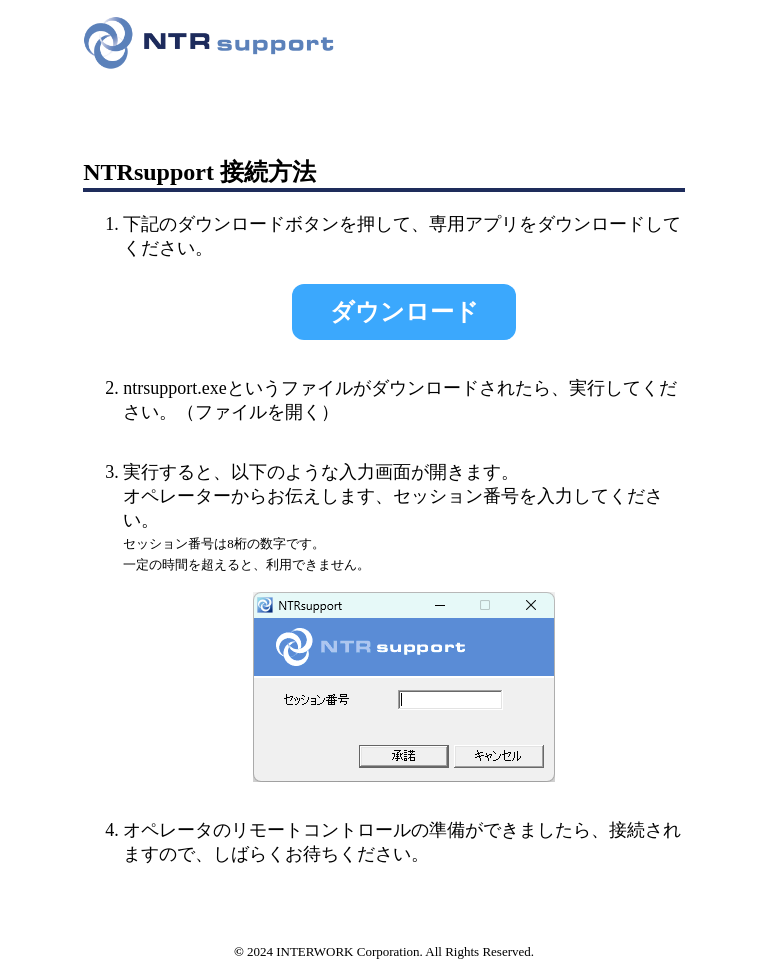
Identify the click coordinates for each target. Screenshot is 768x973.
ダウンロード (404, 312)
